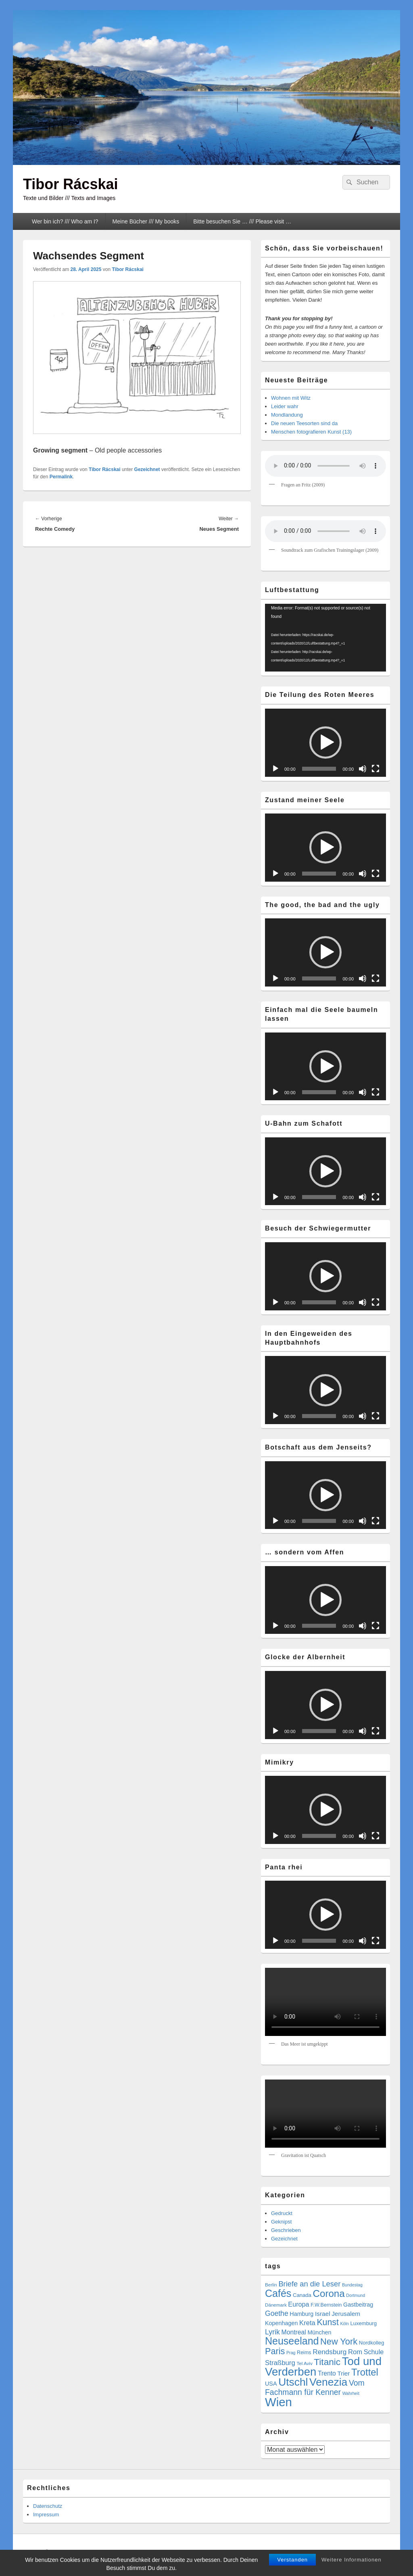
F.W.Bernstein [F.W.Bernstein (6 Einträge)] (326, 2305)
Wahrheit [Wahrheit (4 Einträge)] (350, 2393)
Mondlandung (287, 415)
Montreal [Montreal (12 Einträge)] (294, 2332)
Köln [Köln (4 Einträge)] (344, 2323)
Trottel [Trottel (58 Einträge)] (364, 2372)
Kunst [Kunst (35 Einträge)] (327, 2322)
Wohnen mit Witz (291, 398)
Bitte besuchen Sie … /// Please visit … (242, 221)
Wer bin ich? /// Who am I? (65, 221)
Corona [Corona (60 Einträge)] (329, 2293)
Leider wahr (284, 406)
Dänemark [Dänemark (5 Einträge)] (276, 2304)
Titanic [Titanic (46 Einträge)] (327, 2362)
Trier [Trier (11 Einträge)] (343, 2373)
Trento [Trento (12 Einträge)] (327, 2373)
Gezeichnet (147, 469)
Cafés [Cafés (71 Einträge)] (278, 2293)
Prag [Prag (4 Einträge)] (291, 2352)
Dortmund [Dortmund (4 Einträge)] (355, 2295)
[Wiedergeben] (275, 769)
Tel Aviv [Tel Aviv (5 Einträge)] (304, 2363)
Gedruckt (281, 2213)
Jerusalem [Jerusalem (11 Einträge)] (346, 2313)
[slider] (319, 769)
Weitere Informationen (351, 2560)
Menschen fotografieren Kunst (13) (311, 432)
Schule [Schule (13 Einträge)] (374, 2351)
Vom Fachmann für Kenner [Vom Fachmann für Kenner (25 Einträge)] (315, 2387)
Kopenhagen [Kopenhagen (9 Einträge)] (281, 2323)
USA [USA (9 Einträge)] (271, 2383)
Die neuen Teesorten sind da (304, 423)
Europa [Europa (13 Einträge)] (298, 2304)
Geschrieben (286, 2230)
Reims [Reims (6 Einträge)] (304, 2352)
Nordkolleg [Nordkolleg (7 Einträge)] (371, 2343)
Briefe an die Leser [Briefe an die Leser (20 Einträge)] (309, 2284)
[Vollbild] (375, 769)
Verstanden (292, 2560)
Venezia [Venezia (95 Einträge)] (328, 2382)
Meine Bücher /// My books (146, 221)
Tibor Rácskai (70, 184)
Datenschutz (47, 2506)
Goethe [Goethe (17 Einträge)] (276, 2313)
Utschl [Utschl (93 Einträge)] (293, 2382)
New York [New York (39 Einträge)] (338, 2341)
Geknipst (281, 2222)
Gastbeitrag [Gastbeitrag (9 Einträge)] (358, 2304)
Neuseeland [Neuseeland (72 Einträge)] (292, 2341)
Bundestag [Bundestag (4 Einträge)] (352, 2284)
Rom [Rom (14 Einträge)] (355, 2352)
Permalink (61, 477)
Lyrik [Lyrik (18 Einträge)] (272, 2332)
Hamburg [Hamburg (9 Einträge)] (301, 2314)
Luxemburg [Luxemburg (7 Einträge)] (363, 2323)
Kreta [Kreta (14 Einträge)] (307, 2323)
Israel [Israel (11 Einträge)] (322, 2313)
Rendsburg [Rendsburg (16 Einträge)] (329, 2352)
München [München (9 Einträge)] (319, 2332)
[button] (325, 742)
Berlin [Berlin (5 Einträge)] (271, 2284)
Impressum (46, 2514)
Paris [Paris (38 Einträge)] (275, 2351)
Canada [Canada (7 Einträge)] (302, 2295)
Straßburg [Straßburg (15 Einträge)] (280, 2363)
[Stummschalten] (363, 769)
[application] (325, 638)
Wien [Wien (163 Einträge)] (278, 2402)
